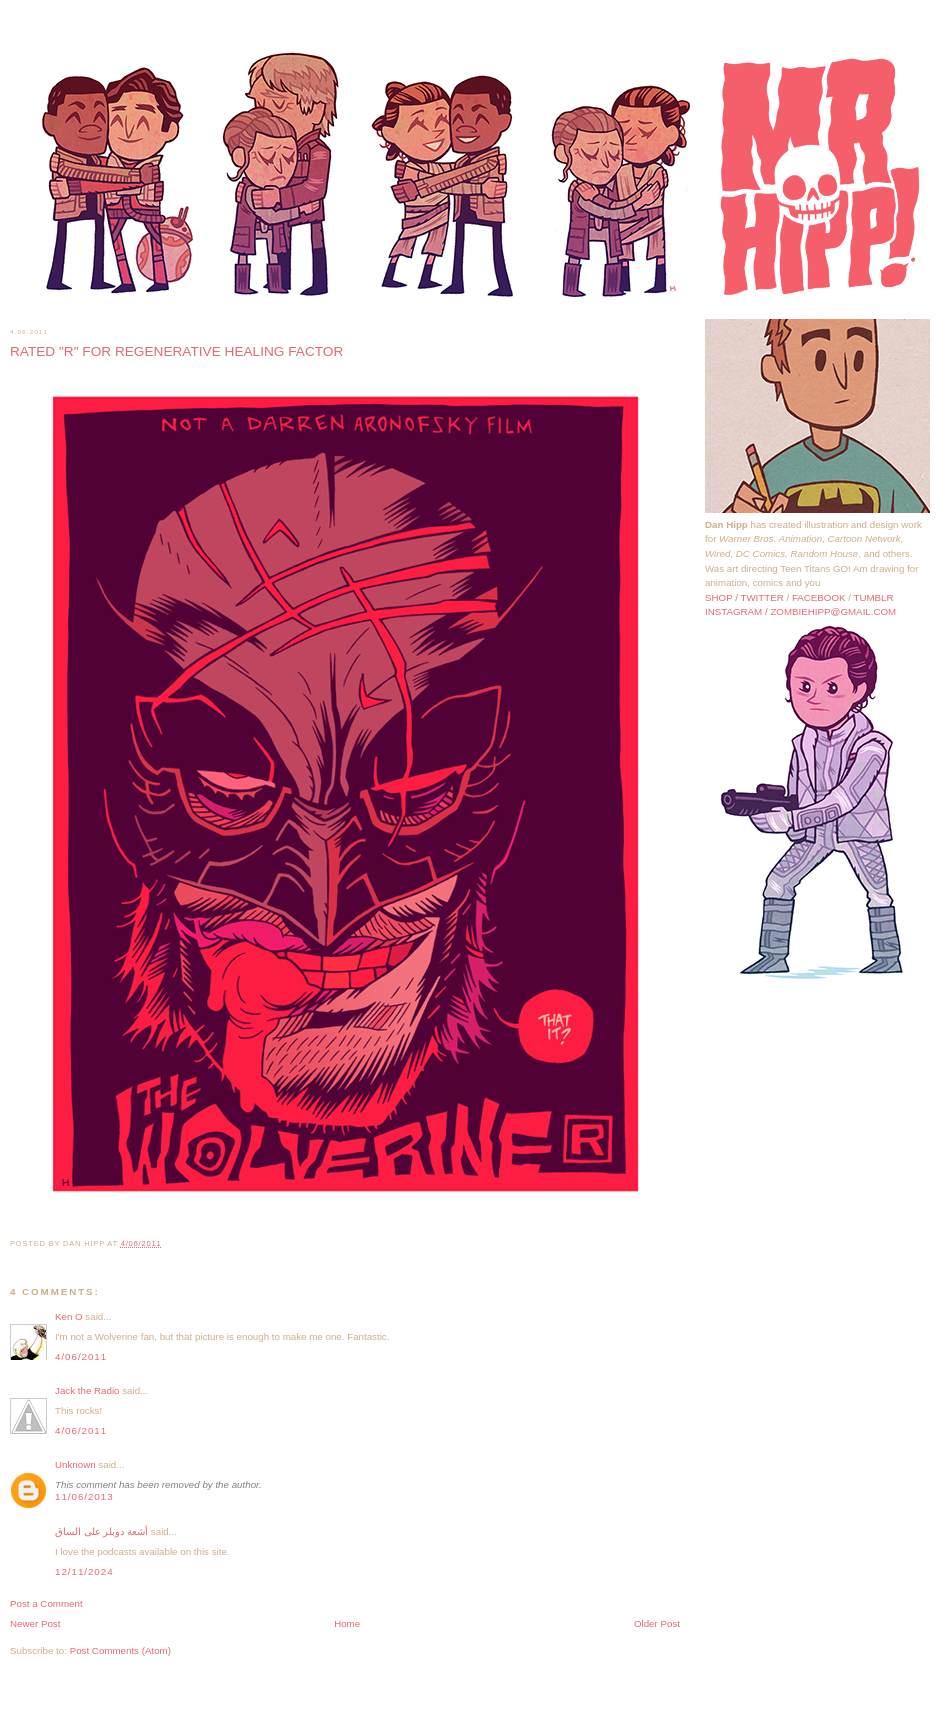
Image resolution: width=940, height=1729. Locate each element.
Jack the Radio (87, 1390)
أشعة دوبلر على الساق (101, 1531)
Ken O (69, 1316)
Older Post (657, 1623)
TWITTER (761, 597)
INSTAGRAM (733, 611)
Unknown (75, 1464)
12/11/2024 (84, 1571)
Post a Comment (46, 1603)
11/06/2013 (84, 1496)
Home (347, 1623)
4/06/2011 (81, 1356)
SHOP (718, 597)
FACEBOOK (819, 597)
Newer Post (35, 1623)
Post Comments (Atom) (120, 1650)
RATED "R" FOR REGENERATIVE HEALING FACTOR (176, 351)
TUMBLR (873, 597)
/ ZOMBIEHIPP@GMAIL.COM (830, 611)
